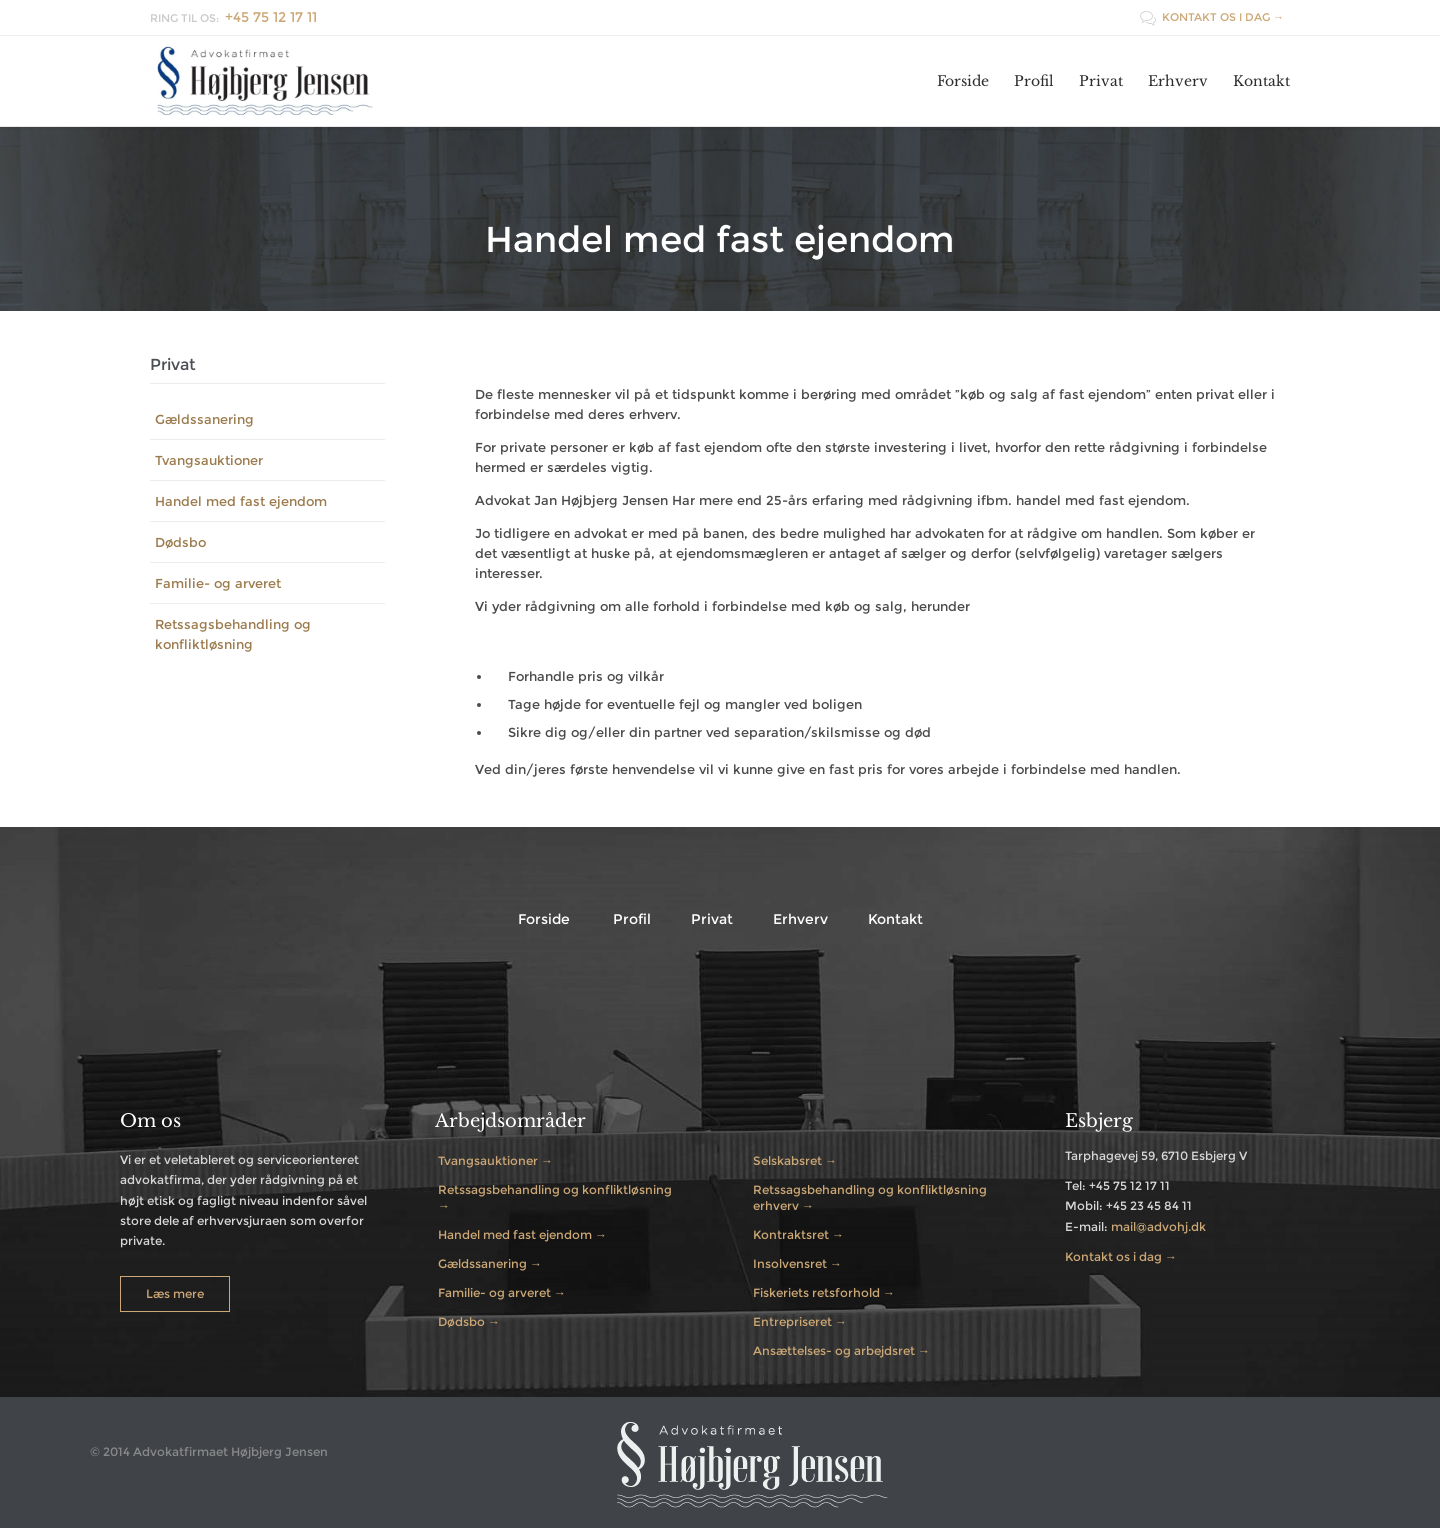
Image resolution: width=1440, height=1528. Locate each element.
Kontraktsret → (798, 1234)
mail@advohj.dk (1158, 1226)
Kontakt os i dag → (1121, 1256)
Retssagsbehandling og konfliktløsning (233, 634)
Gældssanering (204, 419)
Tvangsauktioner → (495, 1160)
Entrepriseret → (800, 1321)
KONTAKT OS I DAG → (1212, 17)
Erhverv (800, 919)
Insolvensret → (797, 1263)
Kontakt (895, 919)
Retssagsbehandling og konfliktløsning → (555, 1197)
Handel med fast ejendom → (522, 1234)
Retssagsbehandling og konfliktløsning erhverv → (870, 1197)
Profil (632, 919)
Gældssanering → (490, 1263)
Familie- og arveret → (502, 1292)
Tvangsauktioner (209, 460)
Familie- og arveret (218, 583)
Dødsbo (180, 542)
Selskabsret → (795, 1160)
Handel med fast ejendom (241, 501)
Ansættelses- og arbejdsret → (841, 1350)
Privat (712, 919)
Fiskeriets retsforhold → (824, 1292)
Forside (544, 919)
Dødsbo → (469, 1321)
